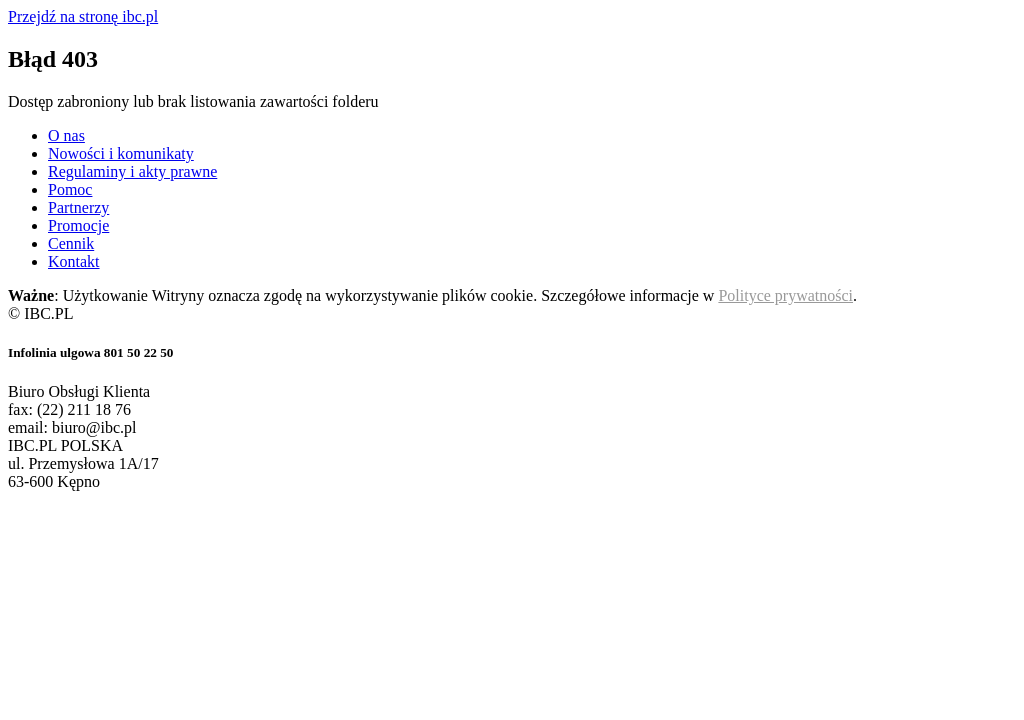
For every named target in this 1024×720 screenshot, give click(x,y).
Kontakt (74, 261)
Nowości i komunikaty (121, 153)
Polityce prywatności (785, 295)
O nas (66, 135)
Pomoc (70, 189)
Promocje (78, 225)
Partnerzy (78, 207)
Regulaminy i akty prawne (132, 171)
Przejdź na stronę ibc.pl (83, 16)
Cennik (71, 243)
